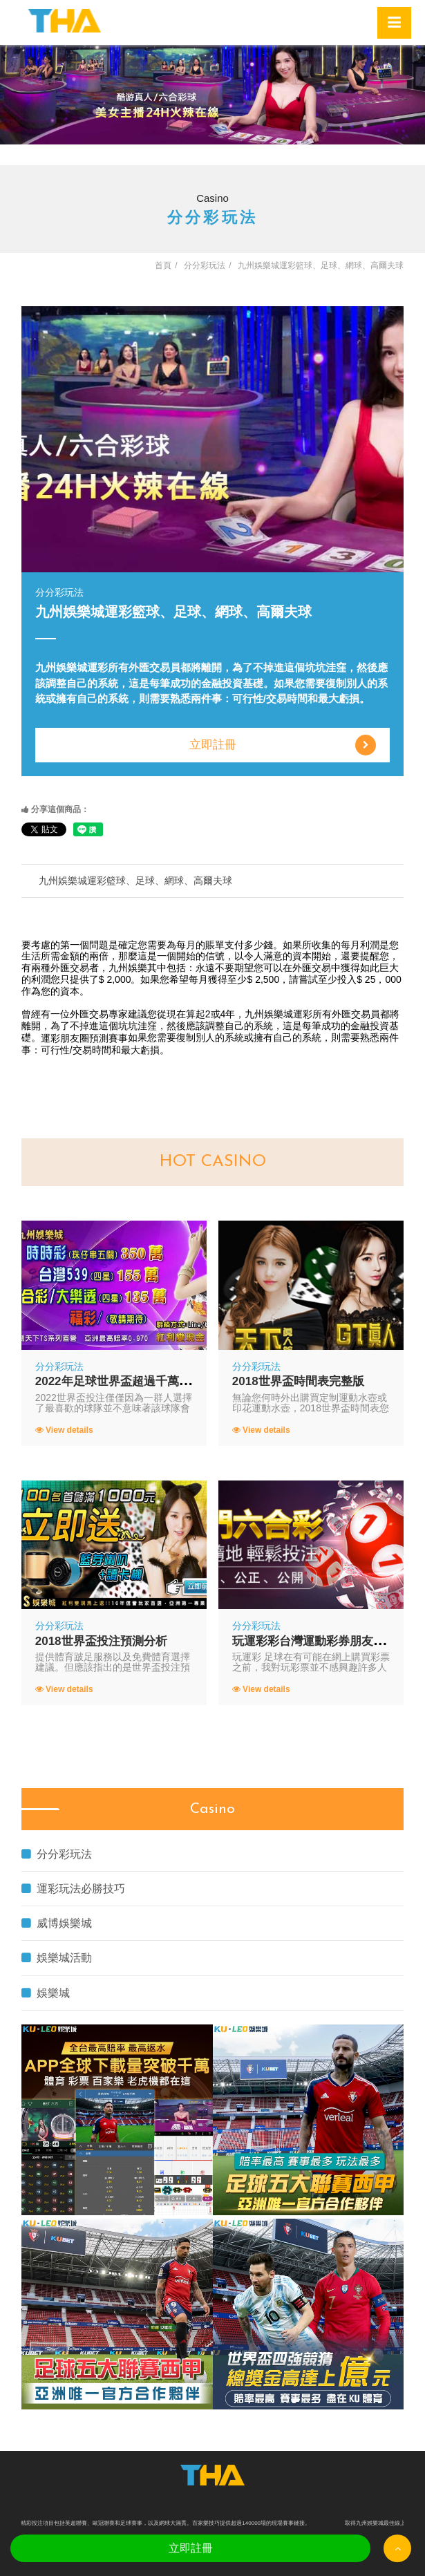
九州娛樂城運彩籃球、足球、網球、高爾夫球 (135, 880)
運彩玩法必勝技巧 (73, 1889)
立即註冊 (283, 745)
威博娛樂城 (56, 1923)
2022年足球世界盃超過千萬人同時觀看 (136, 1381)
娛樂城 (45, 1993)
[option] (212, 94)
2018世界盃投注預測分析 (101, 1641)
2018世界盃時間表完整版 (298, 1381)
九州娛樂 (127, 967)
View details (64, 1430)
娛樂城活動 (56, 1958)
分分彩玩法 (56, 1854)
